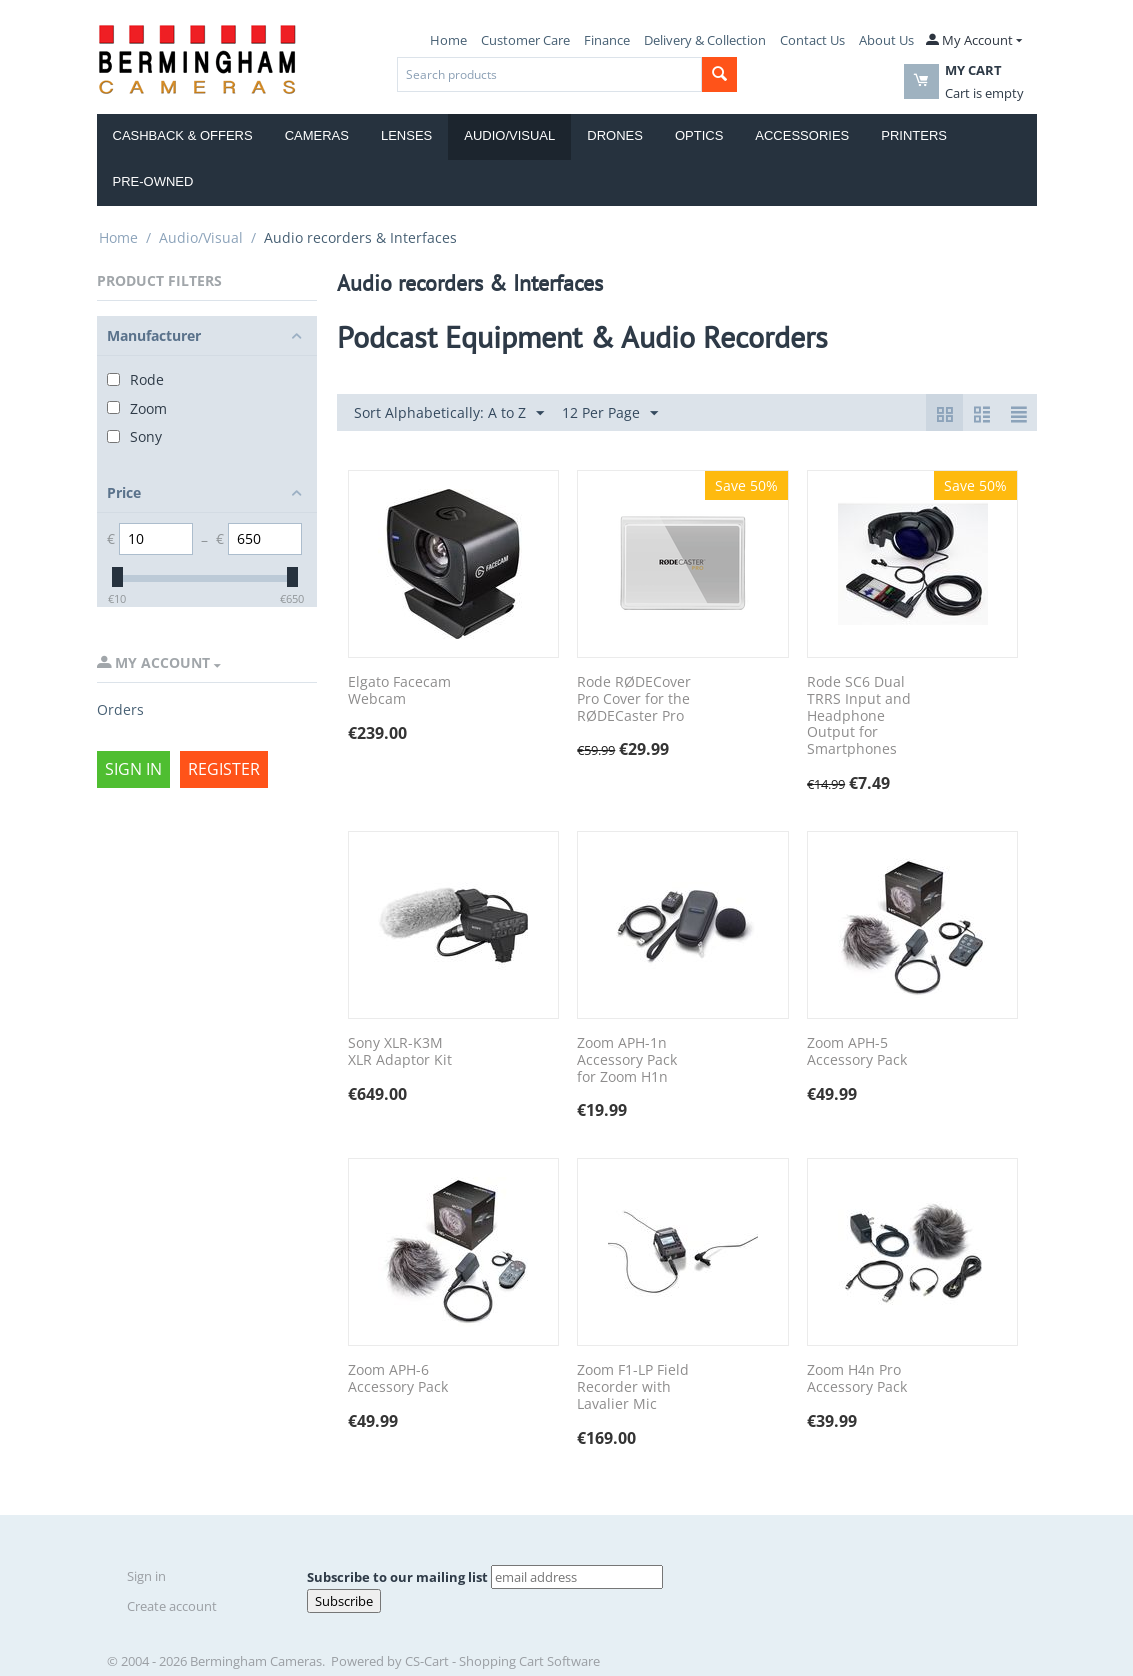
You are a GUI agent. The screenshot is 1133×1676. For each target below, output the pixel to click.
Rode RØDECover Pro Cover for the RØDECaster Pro (634, 699)
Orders (120, 709)
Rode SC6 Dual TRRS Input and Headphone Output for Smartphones (859, 716)
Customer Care (525, 40)
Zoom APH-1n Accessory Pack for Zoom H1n (627, 1060)
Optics (699, 135)
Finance (607, 40)
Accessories (802, 135)
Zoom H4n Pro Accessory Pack (857, 1379)
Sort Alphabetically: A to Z (449, 413)
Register (224, 769)
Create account (172, 1606)
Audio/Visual (509, 135)
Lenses (406, 135)
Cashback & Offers (183, 135)
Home (448, 40)
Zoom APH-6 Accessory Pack (398, 1379)
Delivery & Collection (705, 40)
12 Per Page (610, 413)
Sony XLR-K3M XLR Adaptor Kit (400, 1052)
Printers (914, 135)
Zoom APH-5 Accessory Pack (857, 1052)
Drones (615, 135)
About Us (886, 40)
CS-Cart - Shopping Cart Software (502, 1661)
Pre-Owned (153, 181)
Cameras (317, 135)
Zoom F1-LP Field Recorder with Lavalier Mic (633, 1387)
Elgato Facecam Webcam (399, 691)
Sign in (133, 769)
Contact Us (812, 40)
